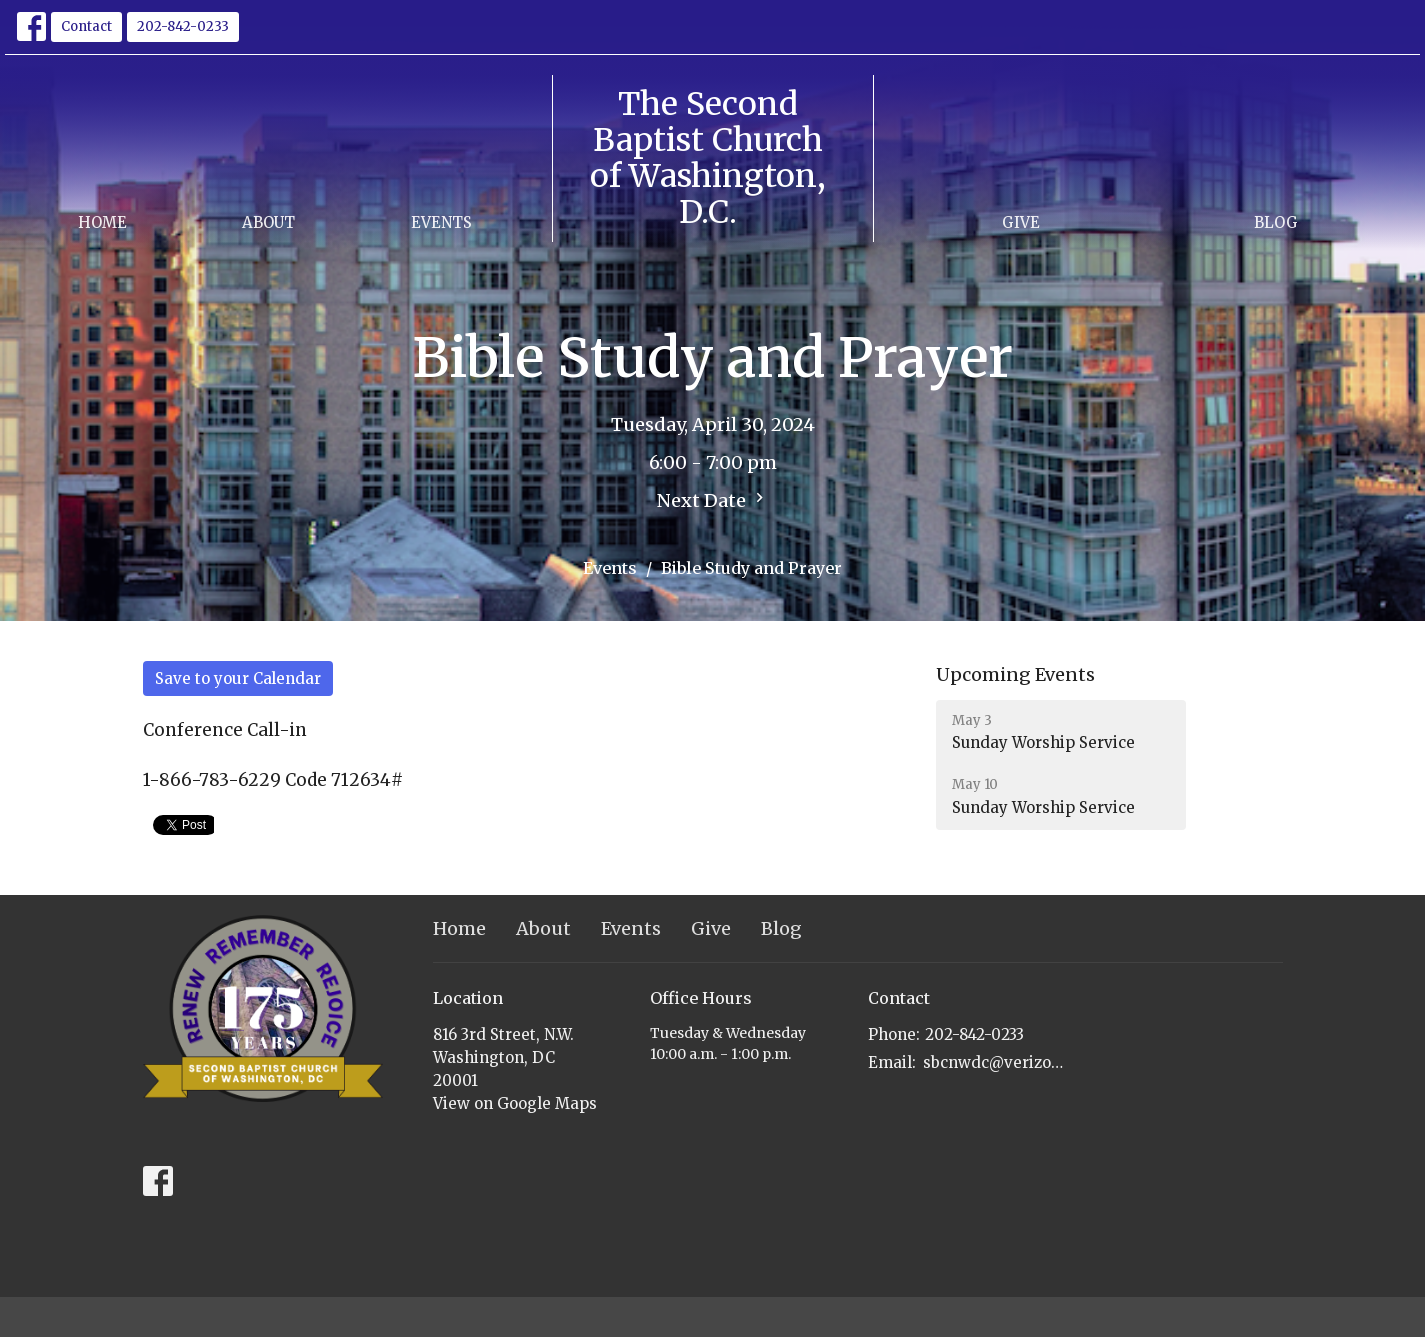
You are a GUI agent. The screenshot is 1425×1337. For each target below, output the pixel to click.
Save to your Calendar (238, 678)
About (268, 222)
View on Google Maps (515, 1103)
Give (1021, 222)
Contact (86, 26)
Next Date (713, 500)
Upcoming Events (1015, 674)
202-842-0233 (183, 26)
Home (102, 222)
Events (441, 222)
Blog (1276, 222)
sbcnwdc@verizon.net (994, 1062)
